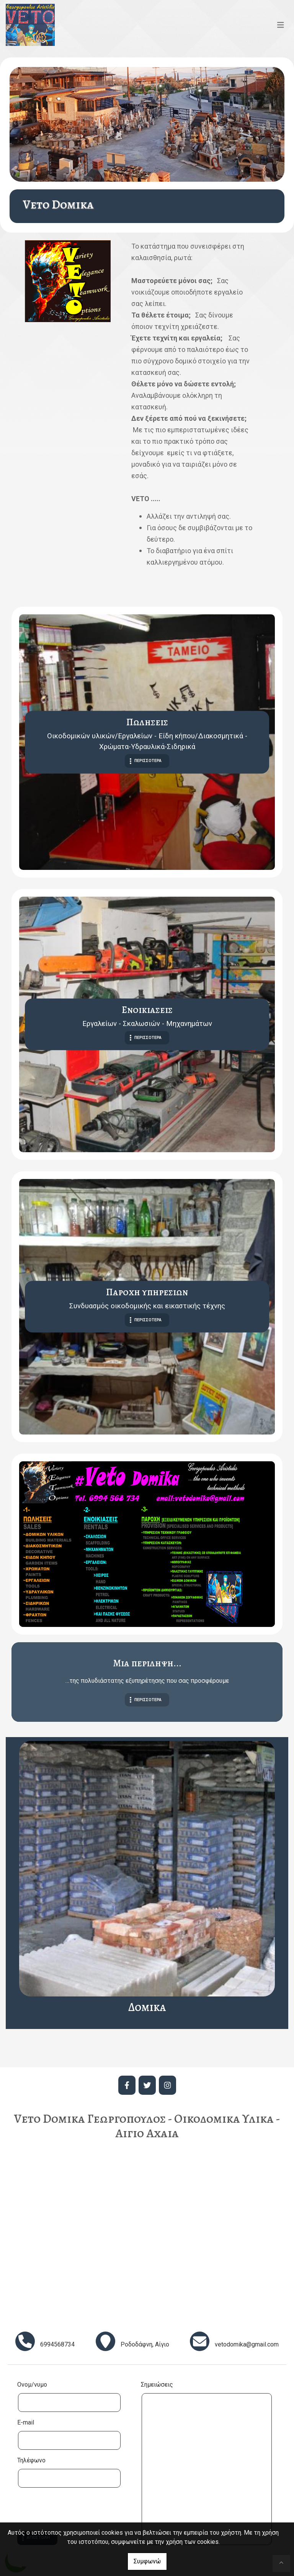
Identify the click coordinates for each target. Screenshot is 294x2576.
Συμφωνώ (147, 2561)
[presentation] (75, 2510)
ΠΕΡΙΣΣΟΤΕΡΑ (148, 761)
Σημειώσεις (157, 2384)
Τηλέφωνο (31, 2460)
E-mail (25, 2422)
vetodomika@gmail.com (247, 2344)
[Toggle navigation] (281, 25)
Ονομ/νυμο (32, 2384)
